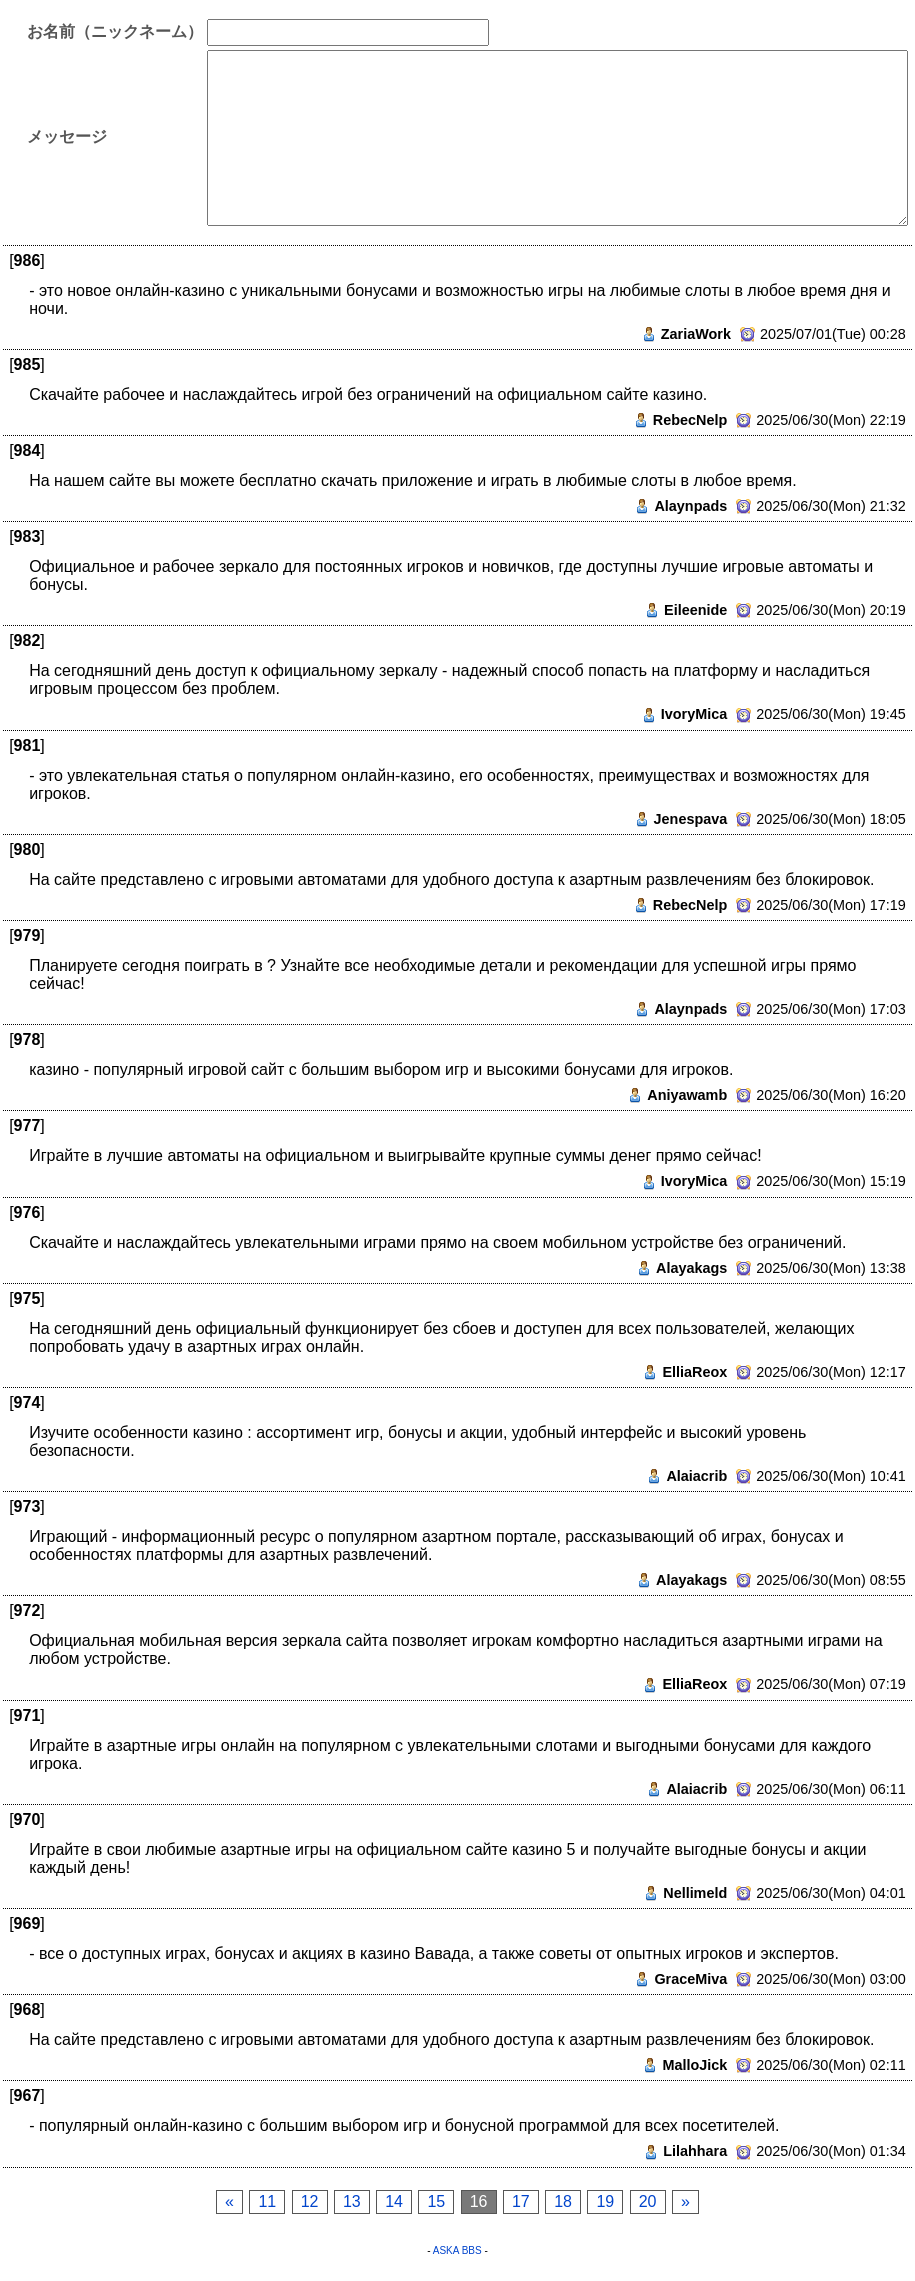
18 (563, 2201)
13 (352, 2201)
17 (521, 2201)
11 (267, 2201)
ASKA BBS (457, 2250)
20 (648, 2201)
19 (605, 2201)
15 (436, 2201)
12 (310, 2201)
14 (394, 2201)
